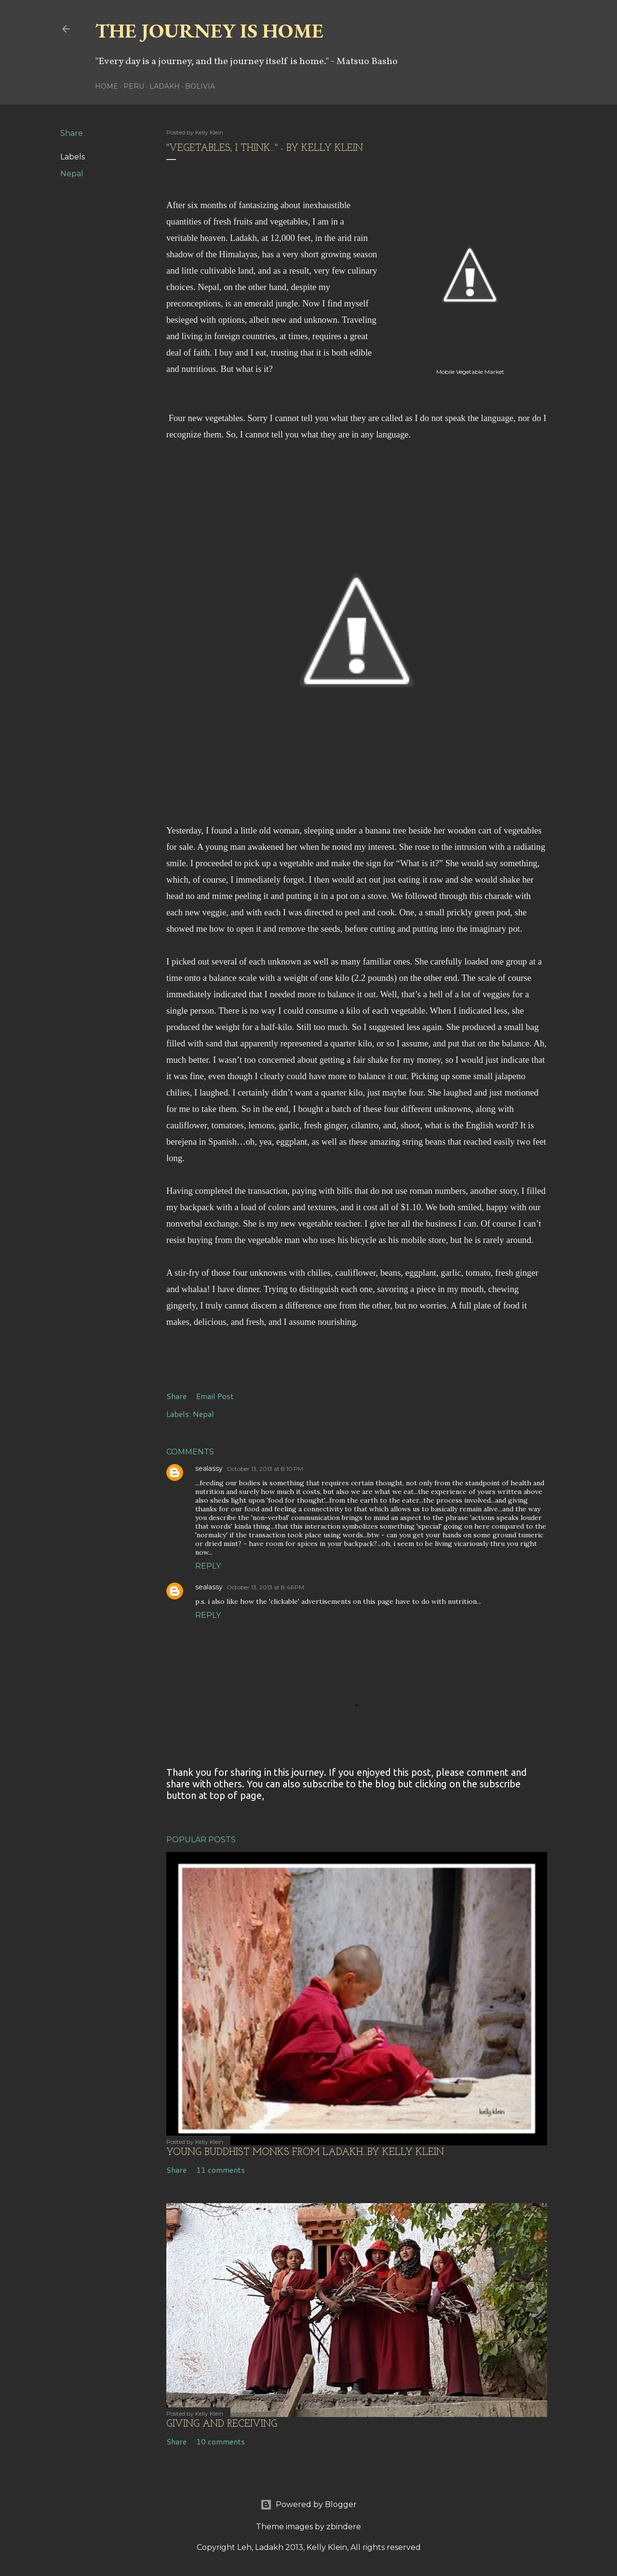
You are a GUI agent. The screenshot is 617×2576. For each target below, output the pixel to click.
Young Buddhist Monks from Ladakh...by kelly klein (305, 2152)
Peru (133, 86)
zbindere (343, 2526)
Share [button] (71, 133)
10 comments (220, 2441)
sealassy (209, 1468)
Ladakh (164, 86)
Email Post (215, 1395)
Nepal (71, 173)
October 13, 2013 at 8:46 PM (265, 1587)
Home (106, 86)
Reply (208, 1566)
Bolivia (200, 86)
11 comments (220, 2169)
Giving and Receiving (221, 2424)
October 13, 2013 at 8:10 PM (265, 1468)
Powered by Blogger (308, 2504)
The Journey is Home (209, 30)
